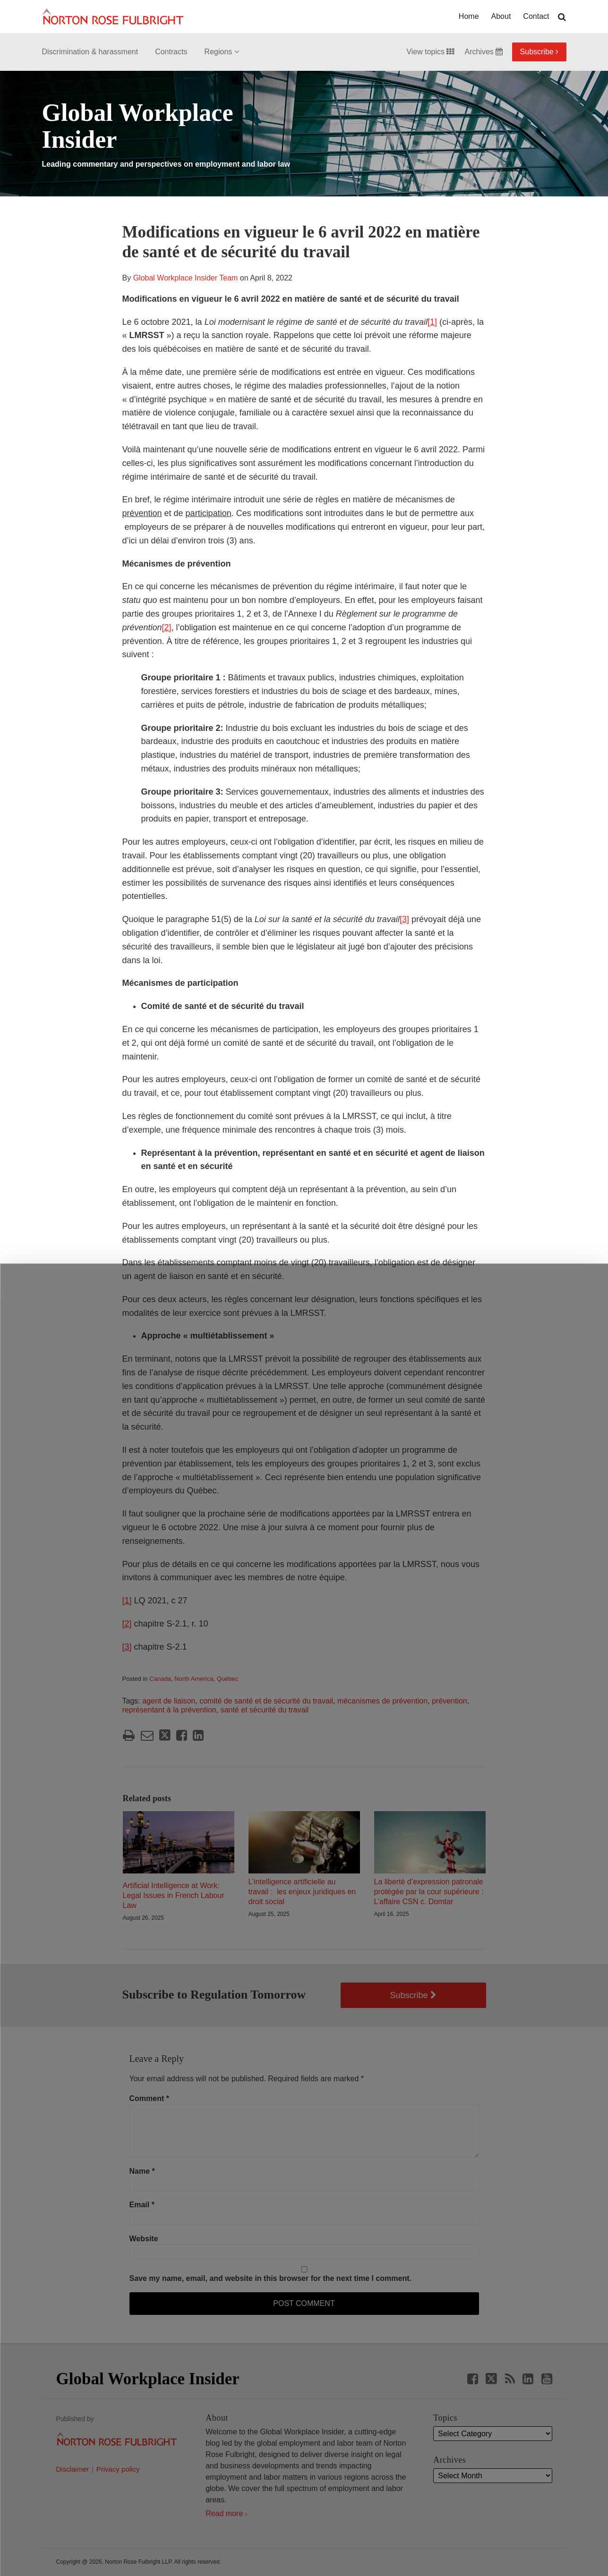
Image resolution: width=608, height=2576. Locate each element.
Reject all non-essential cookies (424, 2546)
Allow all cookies (188, 2542)
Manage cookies (304, 2546)
